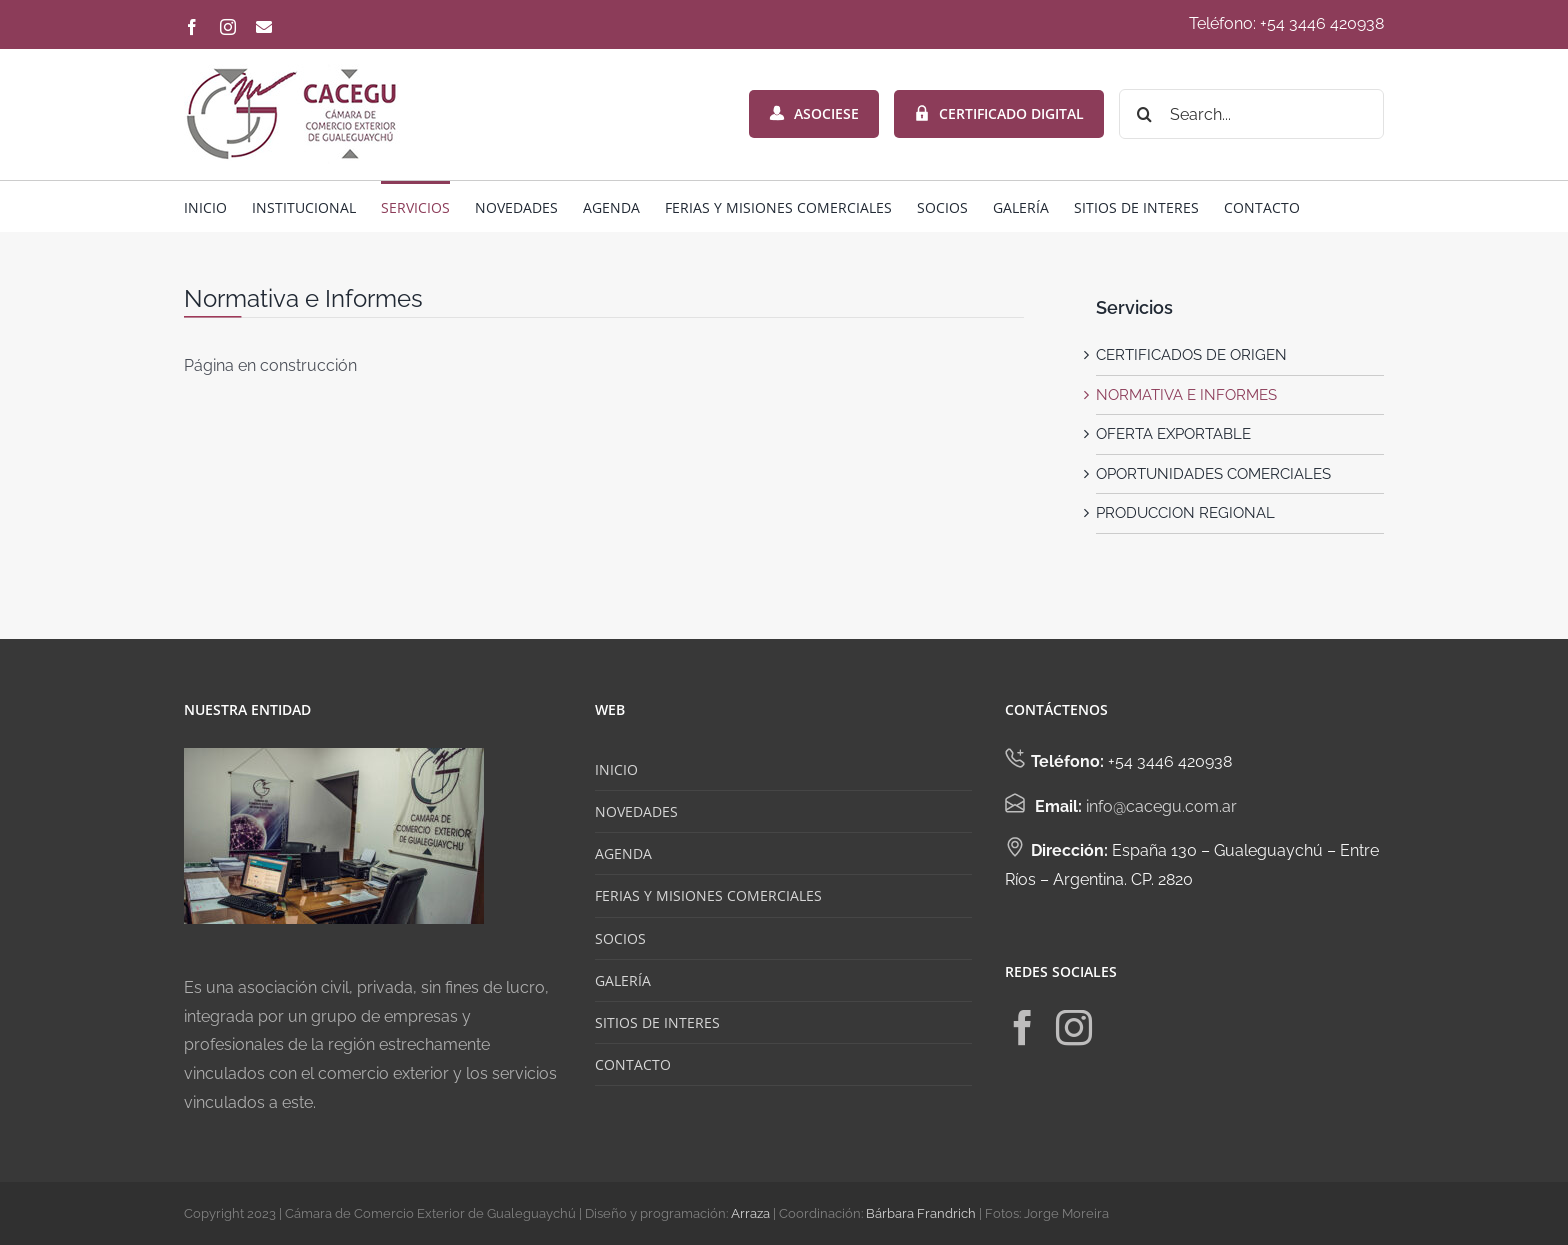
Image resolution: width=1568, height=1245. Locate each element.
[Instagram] (1074, 1028)
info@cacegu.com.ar (1161, 806)
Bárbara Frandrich (921, 1213)
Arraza (750, 1213)
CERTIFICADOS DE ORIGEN (1191, 355)
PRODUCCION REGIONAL (1185, 513)
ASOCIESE (814, 113)
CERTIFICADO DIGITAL (999, 113)
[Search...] (1251, 114)
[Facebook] (1023, 1028)
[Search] (1144, 114)
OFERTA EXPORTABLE (1173, 434)
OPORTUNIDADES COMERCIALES (1213, 474)
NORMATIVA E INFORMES (1186, 395)
